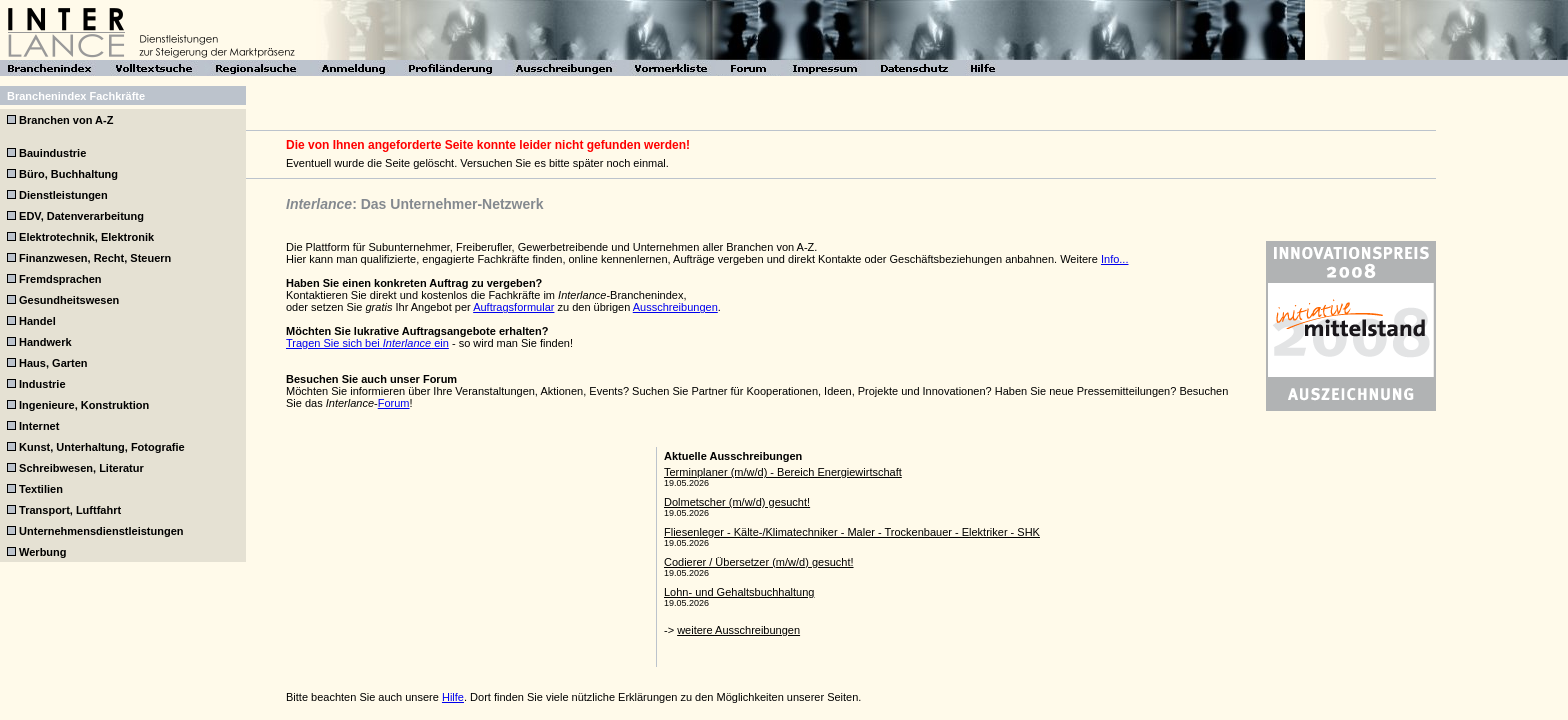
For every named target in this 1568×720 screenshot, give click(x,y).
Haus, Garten (53, 363)
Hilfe (453, 697)
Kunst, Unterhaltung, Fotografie (102, 447)
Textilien (41, 489)
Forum (394, 403)
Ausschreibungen (675, 307)
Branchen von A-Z (66, 120)
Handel (37, 321)
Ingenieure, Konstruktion (84, 405)
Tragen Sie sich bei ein (367, 343)
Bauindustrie (52, 153)
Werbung (42, 552)
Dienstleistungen (63, 195)
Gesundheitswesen (69, 300)
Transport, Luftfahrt (70, 510)
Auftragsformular (513, 307)
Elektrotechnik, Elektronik (86, 237)
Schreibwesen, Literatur (81, 468)
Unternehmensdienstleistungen (101, 531)
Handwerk (45, 342)
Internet (39, 426)
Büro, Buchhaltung (68, 174)
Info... (1115, 259)
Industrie (42, 384)
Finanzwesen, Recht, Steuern (95, 258)
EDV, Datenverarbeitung (81, 216)
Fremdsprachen (60, 279)
